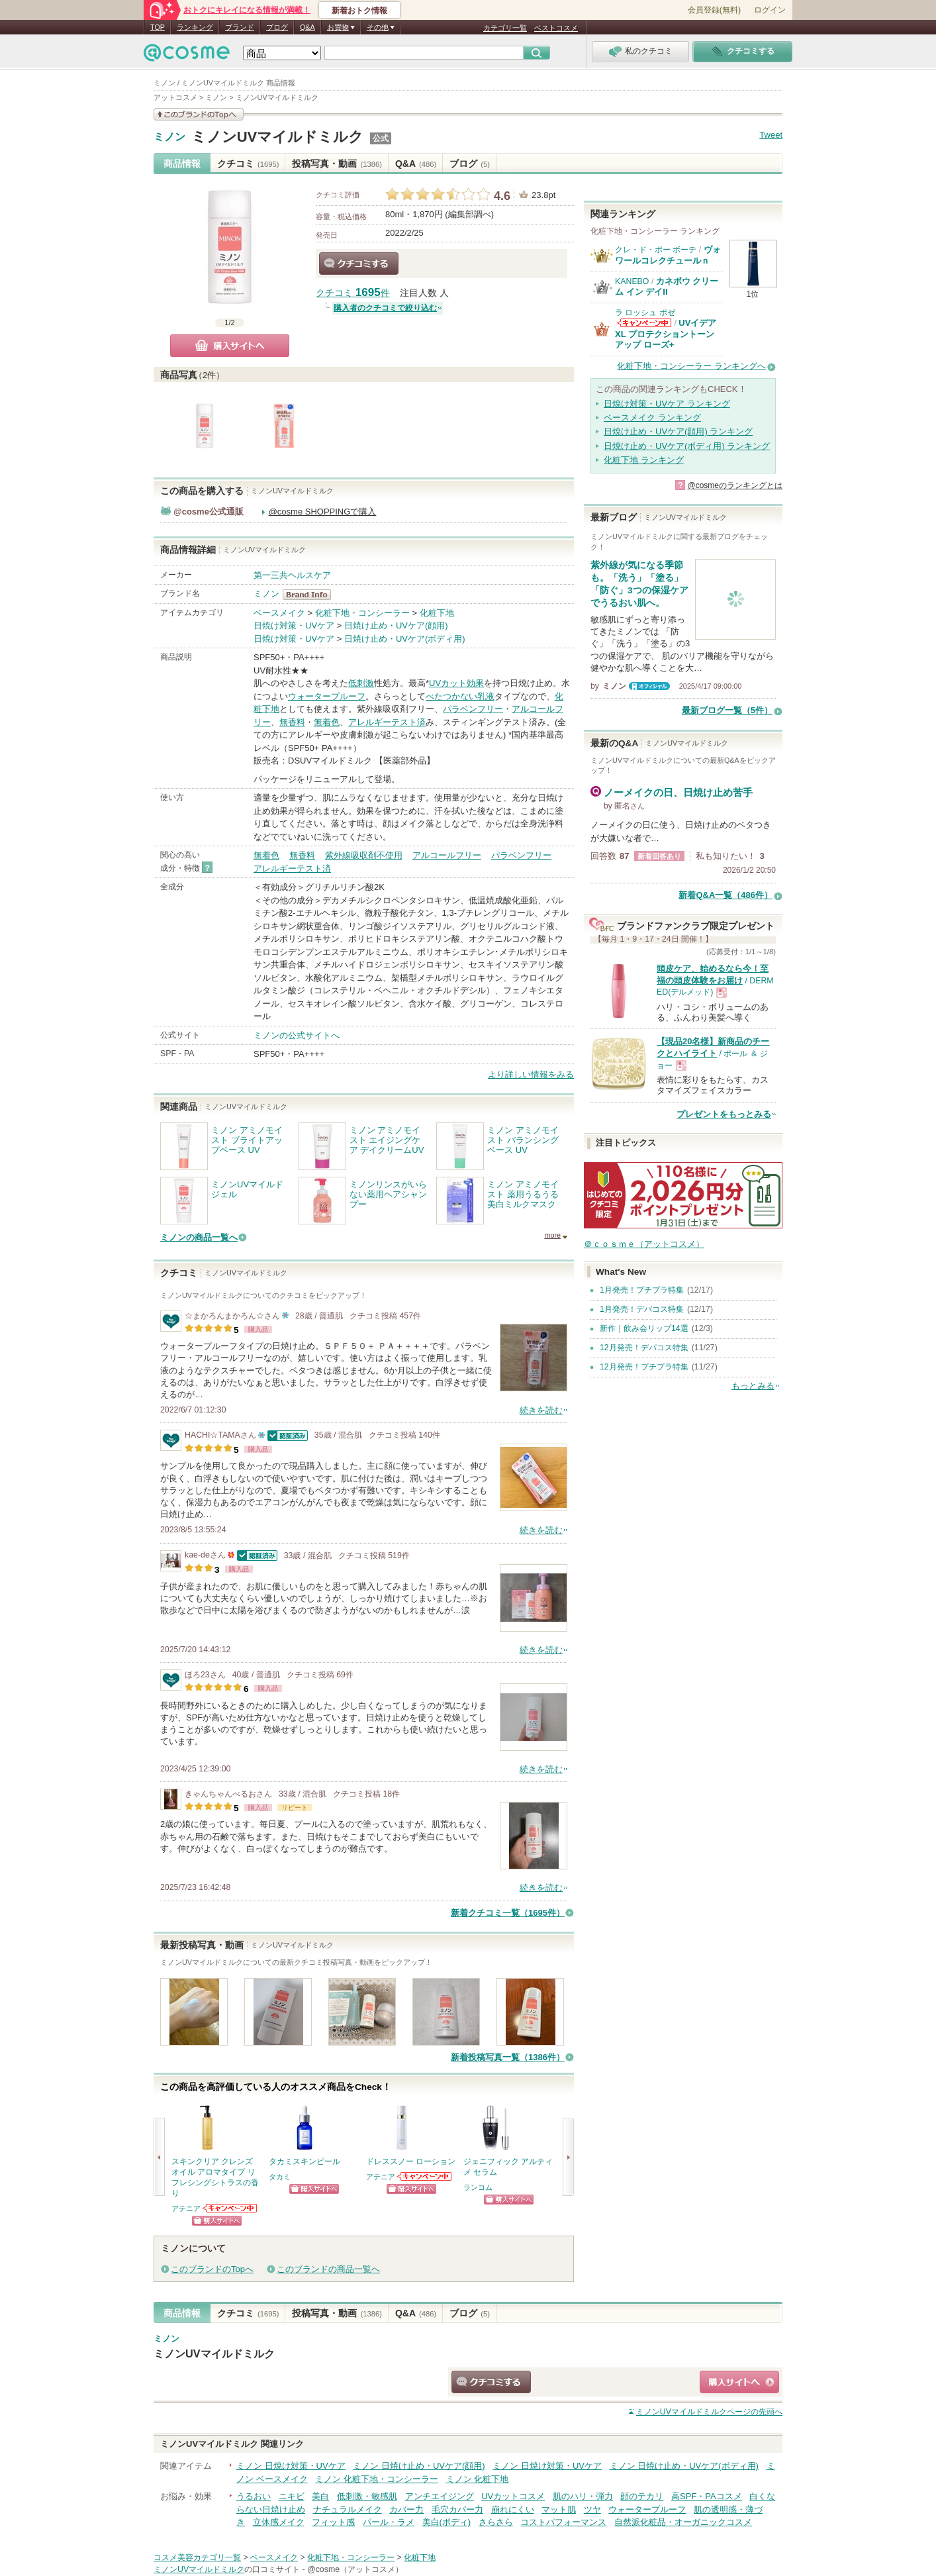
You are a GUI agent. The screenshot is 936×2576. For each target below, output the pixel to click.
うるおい (253, 2496)
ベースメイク (279, 613)
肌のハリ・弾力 (583, 2496)
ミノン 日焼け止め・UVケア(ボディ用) (684, 2466)
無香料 (292, 722)
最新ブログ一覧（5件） (727, 710)
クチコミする (358, 263)
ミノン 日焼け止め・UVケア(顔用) (419, 2466)
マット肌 (558, 2509)
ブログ (277, 27)
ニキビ (291, 2496)
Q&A (307, 27)
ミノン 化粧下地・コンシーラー (376, 2479)
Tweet (770, 135)
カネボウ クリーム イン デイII (666, 286)
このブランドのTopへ (212, 2269)
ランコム (477, 2187)
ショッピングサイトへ (217, 2221)
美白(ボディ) (446, 2522)
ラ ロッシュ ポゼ (645, 312)
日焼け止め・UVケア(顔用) (396, 625)
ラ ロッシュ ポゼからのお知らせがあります (644, 323)
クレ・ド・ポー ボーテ (655, 249)
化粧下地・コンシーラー (362, 613)
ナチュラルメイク (347, 2509)
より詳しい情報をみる (531, 1074)
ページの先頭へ (709, 2411)
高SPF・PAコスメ (706, 2496)
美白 (320, 2496)
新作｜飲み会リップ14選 (644, 1328)
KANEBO (632, 281)
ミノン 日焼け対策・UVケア (291, 2466)
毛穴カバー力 (457, 2509)
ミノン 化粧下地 (477, 2479)
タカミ (280, 2177)
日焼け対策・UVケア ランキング (667, 404)
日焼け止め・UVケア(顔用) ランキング (678, 431)
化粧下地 (437, 613)
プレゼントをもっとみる (724, 1114)
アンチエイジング (439, 2496)
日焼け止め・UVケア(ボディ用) (404, 639)
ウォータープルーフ (326, 696)
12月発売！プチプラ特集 (644, 1366)
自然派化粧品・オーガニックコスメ (683, 2522)
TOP (157, 27)
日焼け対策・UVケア (294, 625)
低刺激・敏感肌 (367, 2496)
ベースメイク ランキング (652, 417)
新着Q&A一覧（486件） (725, 895)
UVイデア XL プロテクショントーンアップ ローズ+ (665, 334)
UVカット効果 (456, 683)
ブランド (239, 27)
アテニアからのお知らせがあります (230, 2208)
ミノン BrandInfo (311, 594)
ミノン (169, 137)
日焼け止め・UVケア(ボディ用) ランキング (687, 446)
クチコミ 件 (353, 293)
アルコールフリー (446, 855)
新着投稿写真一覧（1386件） (508, 2057)
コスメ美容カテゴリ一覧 (197, 2557)
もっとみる (752, 1386)
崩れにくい (512, 2509)
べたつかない (451, 696)
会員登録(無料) (714, 10)
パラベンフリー (473, 709)
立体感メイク (278, 2522)
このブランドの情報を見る (199, 114)
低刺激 (361, 683)
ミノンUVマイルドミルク (277, 136)
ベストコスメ (556, 28)
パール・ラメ (388, 2522)
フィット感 (333, 2522)
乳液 (485, 696)
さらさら (496, 2522)
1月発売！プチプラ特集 (642, 1290)
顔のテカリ (641, 2496)
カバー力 (406, 2509)
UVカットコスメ (513, 2496)
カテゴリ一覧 (505, 28)
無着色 (327, 722)
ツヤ (592, 2509)
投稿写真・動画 (336, 163)
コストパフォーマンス (563, 2522)
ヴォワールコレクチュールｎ (668, 254)
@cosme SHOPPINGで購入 (323, 512)
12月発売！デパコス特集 (644, 1347)
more (552, 1235)
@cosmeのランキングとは (734, 485)
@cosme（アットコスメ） (355, 2569)
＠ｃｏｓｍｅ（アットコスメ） (644, 1244)
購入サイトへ (229, 345)
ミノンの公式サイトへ (297, 1035)
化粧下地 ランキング (644, 460)
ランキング (195, 27)
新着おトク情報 (359, 10)
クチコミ (248, 163)
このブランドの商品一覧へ (328, 2269)
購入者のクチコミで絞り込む (385, 308)
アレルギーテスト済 (387, 722)
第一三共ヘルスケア (292, 575)
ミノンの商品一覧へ (199, 1237)
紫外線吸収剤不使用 (363, 855)
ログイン (770, 10)
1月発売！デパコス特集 (642, 1309)
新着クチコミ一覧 (508, 1913)
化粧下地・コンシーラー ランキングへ (691, 366)
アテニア (186, 2208)
